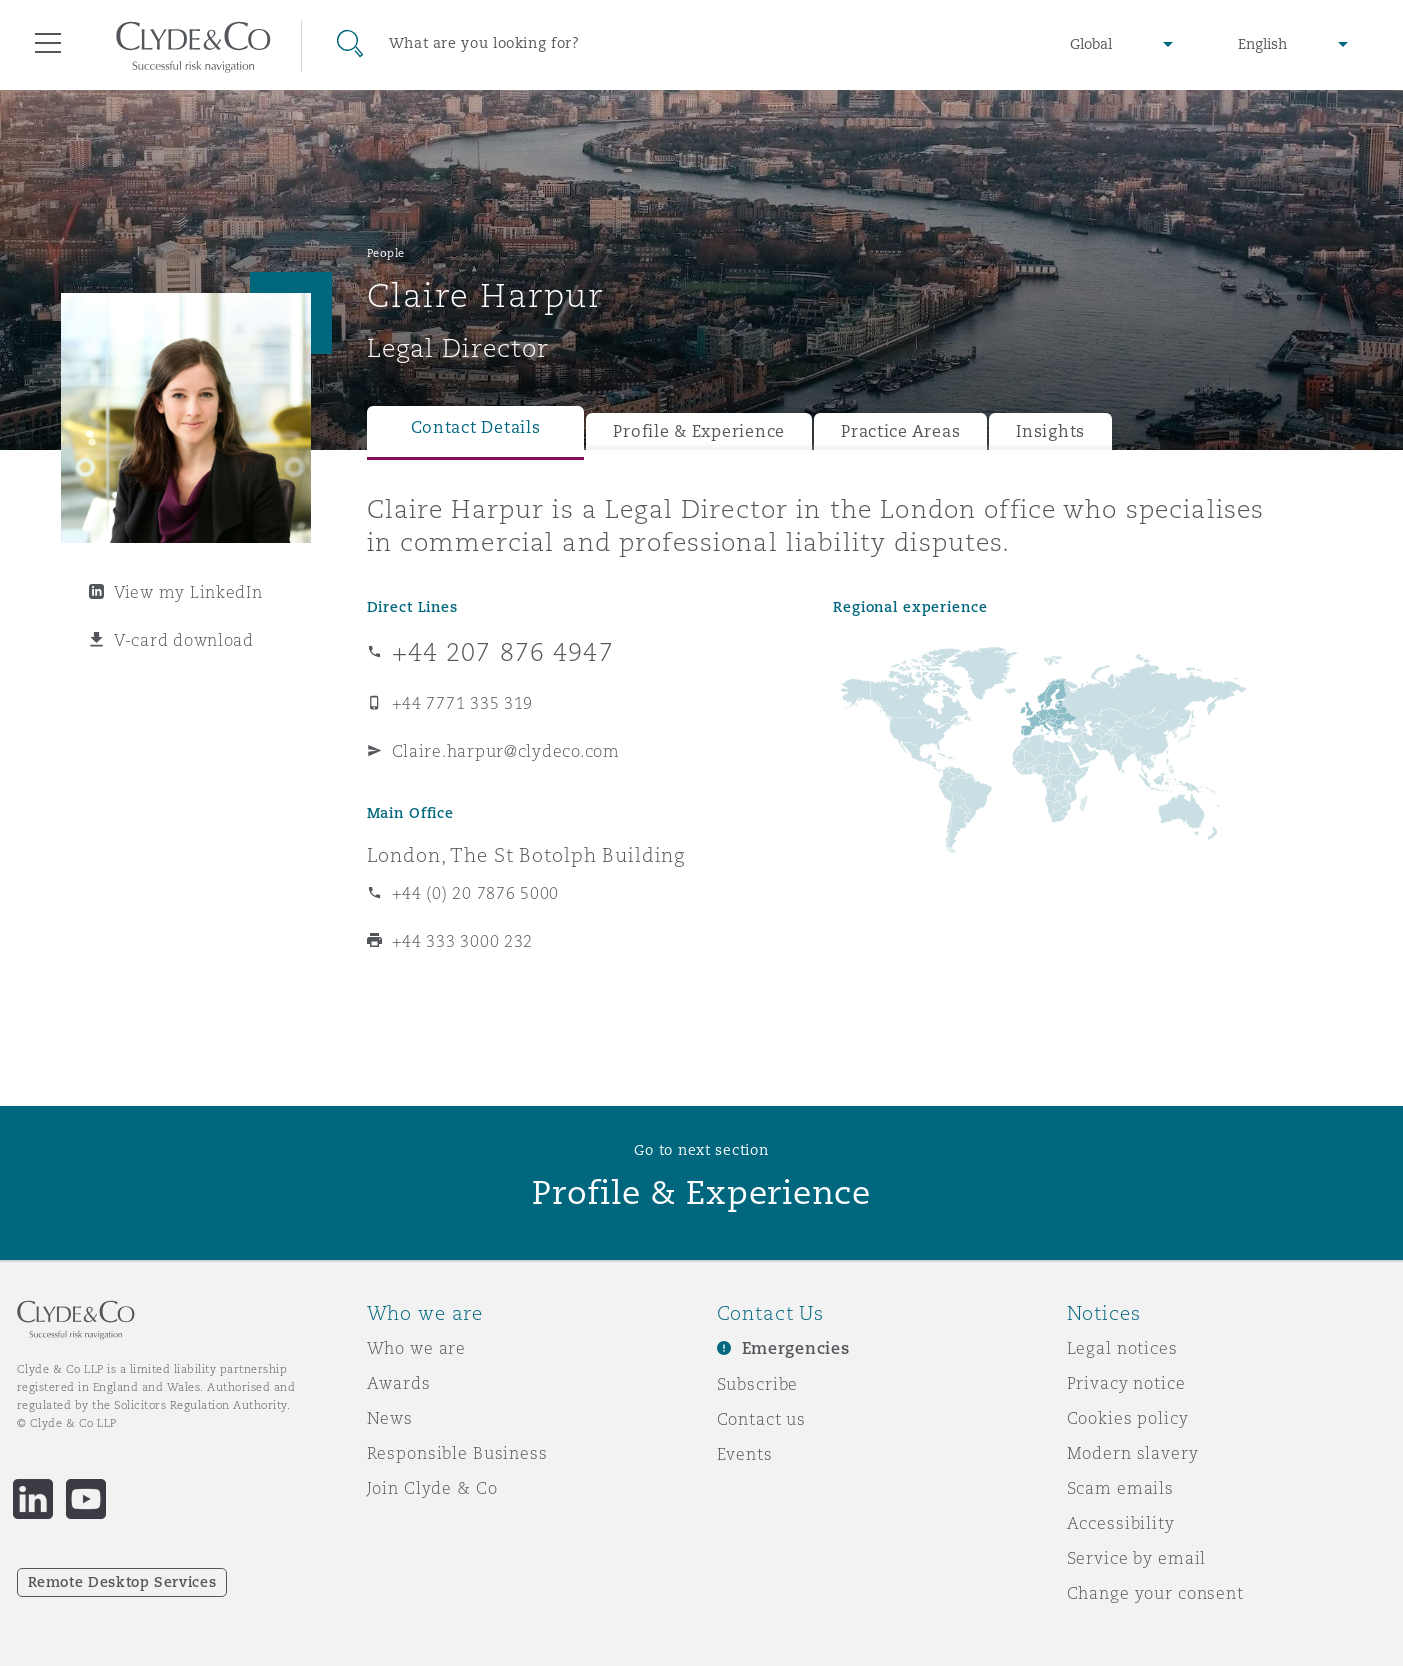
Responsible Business (457, 1453)
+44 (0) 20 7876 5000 (476, 893)
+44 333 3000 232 (463, 941)
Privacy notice (1126, 1383)
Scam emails (1120, 1488)
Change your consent (1155, 1593)
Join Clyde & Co (432, 1488)
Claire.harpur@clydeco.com (506, 751)
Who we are (417, 1348)
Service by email (1137, 1558)
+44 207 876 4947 (503, 652)
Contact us (762, 1419)
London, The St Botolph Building (526, 855)
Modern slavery (1133, 1453)
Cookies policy (1128, 1418)
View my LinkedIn (188, 592)
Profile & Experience (699, 431)
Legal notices (1122, 1348)
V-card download (184, 640)
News (390, 1418)
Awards (399, 1383)
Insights (1050, 431)
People (386, 253)
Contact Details (476, 427)
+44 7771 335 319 (463, 703)
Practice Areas (900, 431)
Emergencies (796, 1348)
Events (745, 1454)
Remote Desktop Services (122, 1582)
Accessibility (1121, 1523)
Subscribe (758, 1384)
